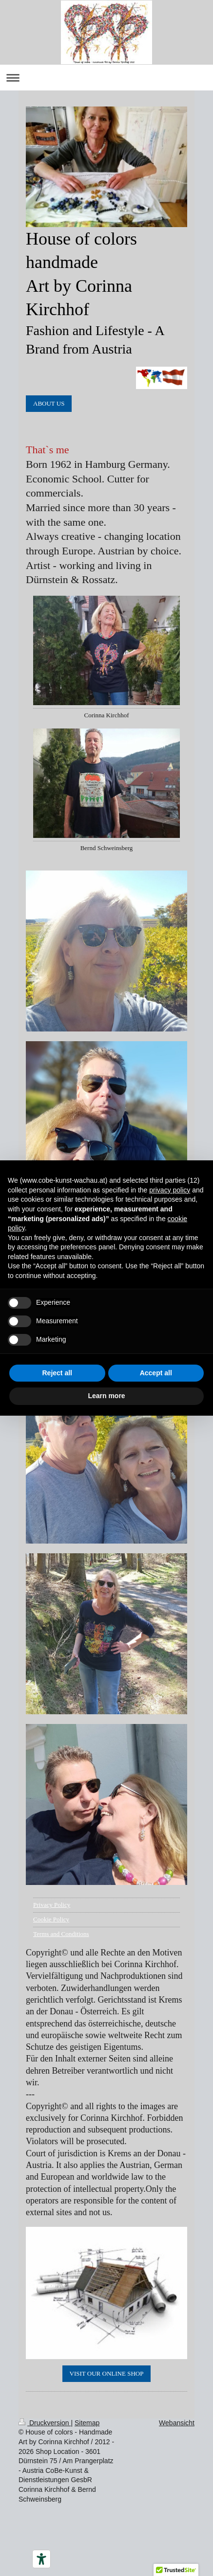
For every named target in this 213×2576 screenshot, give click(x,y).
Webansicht (176, 2423)
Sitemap (87, 2423)
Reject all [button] (57, 1373)
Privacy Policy (51, 1904)
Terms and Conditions (61, 1933)
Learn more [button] (106, 1396)
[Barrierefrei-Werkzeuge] (41, 2559)
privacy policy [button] (169, 1190)
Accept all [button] (156, 1373)
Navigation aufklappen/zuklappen (106, 77)
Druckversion (45, 2423)
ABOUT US (48, 403)
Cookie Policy (51, 1919)
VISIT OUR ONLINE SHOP (107, 2373)
